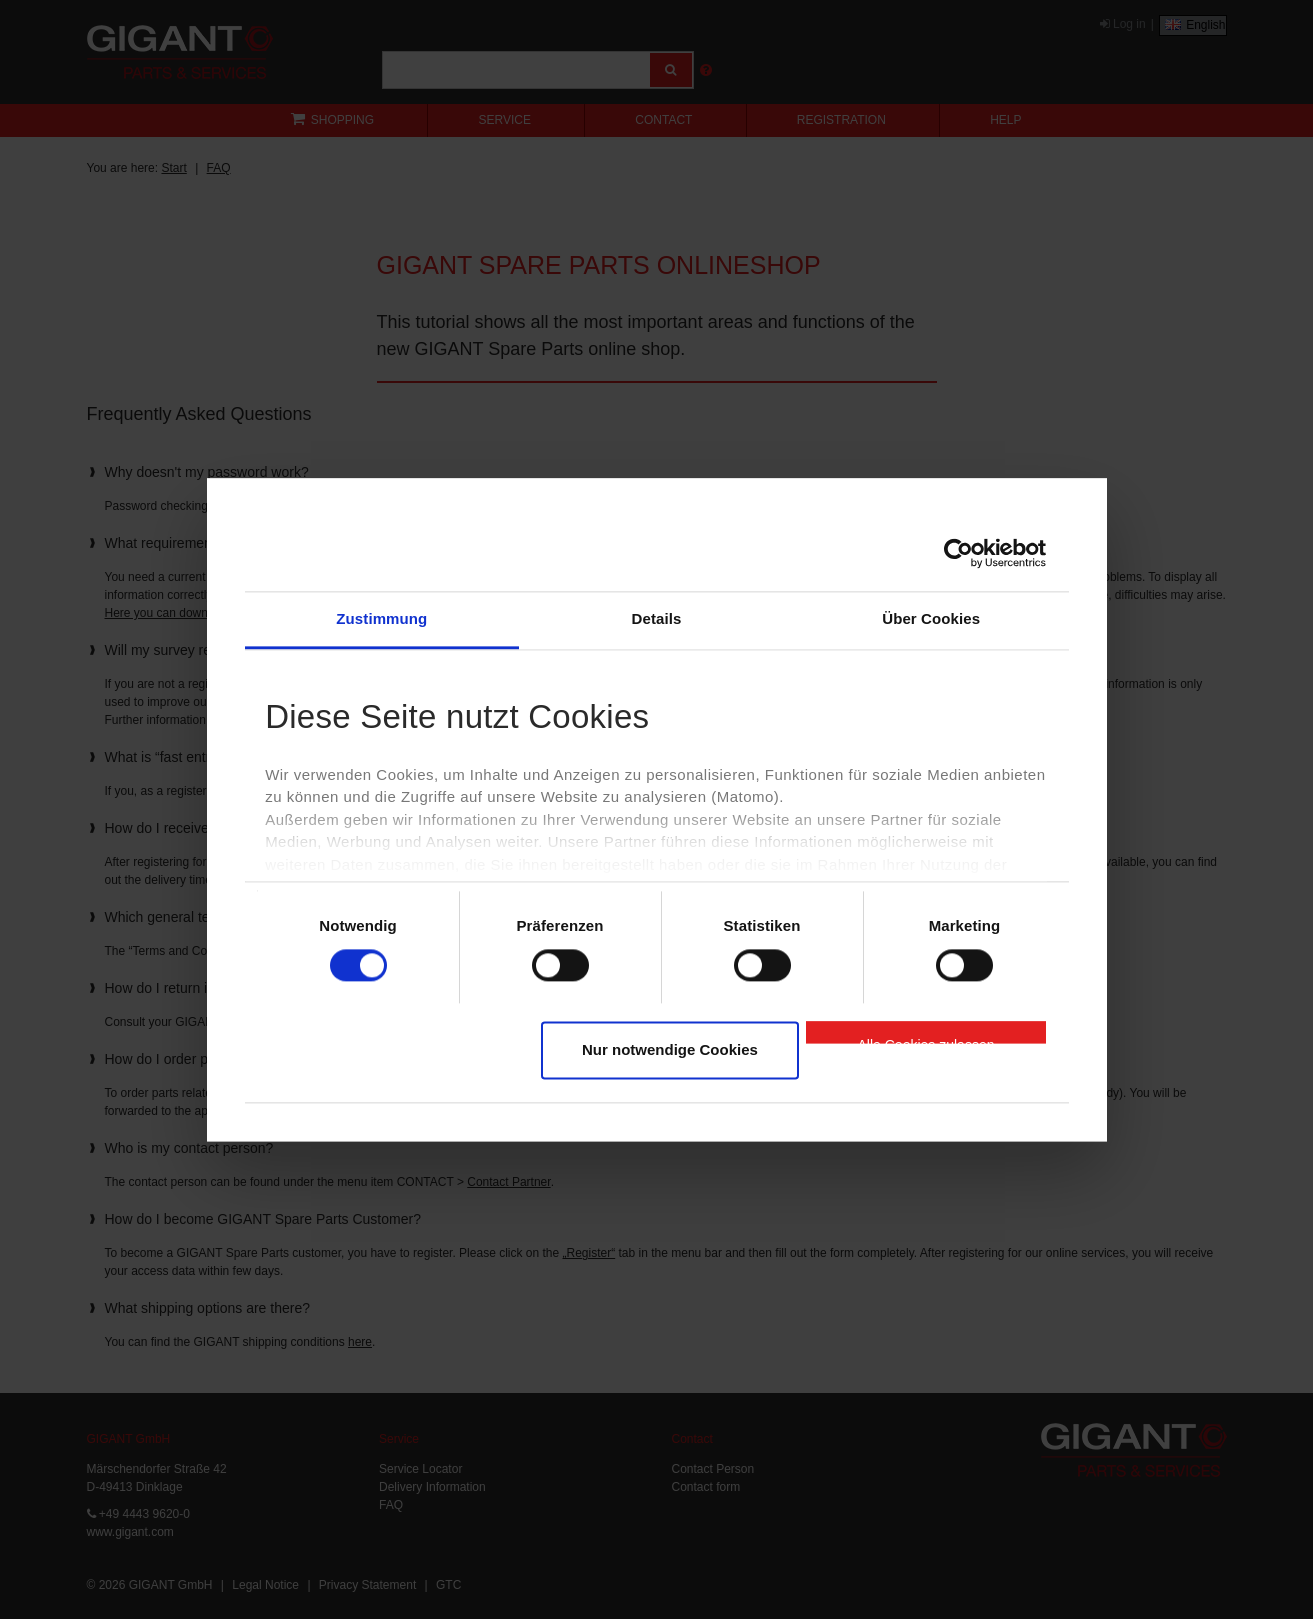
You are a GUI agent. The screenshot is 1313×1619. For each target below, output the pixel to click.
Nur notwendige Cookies (670, 1050)
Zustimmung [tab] (381, 618)
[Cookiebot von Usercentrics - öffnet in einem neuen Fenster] (958, 553)
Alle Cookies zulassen (926, 1041)
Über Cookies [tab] (931, 618)
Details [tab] (657, 618)
